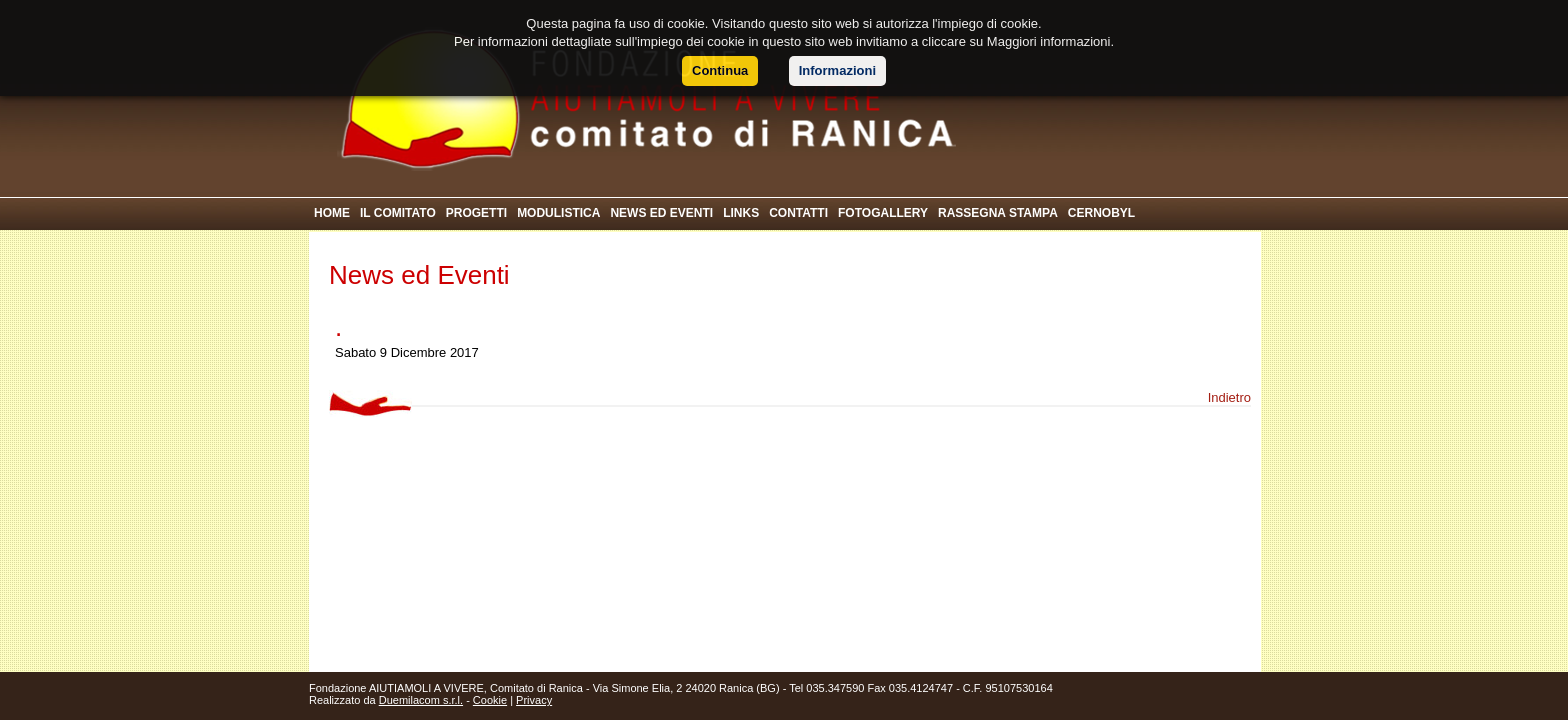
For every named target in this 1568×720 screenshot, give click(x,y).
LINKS (741, 213)
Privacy (534, 700)
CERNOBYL (1101, 213)
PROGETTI (476, 213)
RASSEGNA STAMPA (998, 213)
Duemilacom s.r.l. (421, 700)
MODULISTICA (558, 213)
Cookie (490, 700)
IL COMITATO (398, 213)
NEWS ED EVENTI (661, 213)
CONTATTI (798, 213)
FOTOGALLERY (883, 213)
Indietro (1229, 397)
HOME (332, 213)
